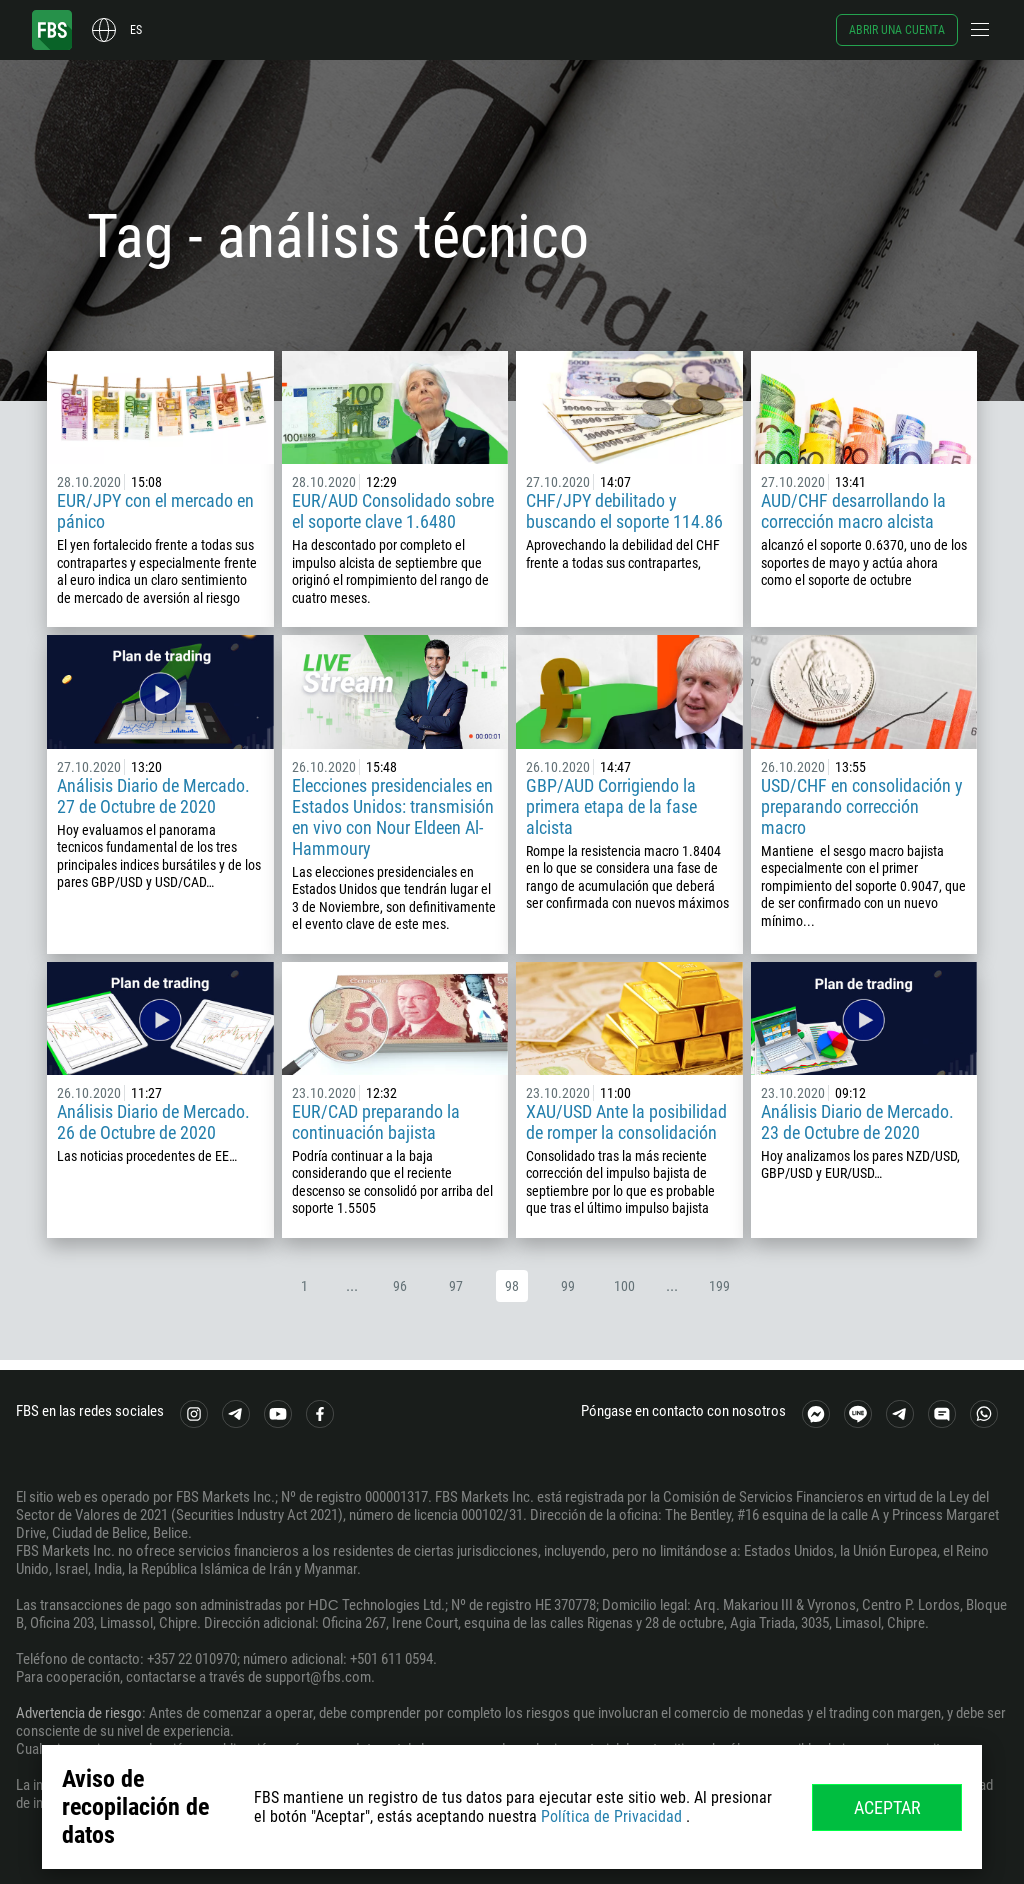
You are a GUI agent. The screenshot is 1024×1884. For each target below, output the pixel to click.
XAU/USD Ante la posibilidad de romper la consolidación (626, 1122)
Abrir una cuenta (897, 30)
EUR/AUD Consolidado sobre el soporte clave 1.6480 (393, 511)
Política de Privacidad (611, 1816)
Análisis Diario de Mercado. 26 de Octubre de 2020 (153, 1122)
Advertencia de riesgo (79, 1713)
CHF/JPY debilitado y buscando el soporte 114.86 (624, 511)
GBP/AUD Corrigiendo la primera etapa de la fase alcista (611, 806)
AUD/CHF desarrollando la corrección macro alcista (853, 511)
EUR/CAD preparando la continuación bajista (376, 1122)
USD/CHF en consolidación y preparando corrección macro (862, 806)
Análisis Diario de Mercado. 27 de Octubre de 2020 (153, 796)
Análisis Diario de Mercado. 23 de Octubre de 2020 (857, 1122)
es (136, 30)
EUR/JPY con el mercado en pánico (155, 511)
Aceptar (887, 1807)
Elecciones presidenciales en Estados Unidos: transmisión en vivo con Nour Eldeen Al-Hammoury (393, 817)
